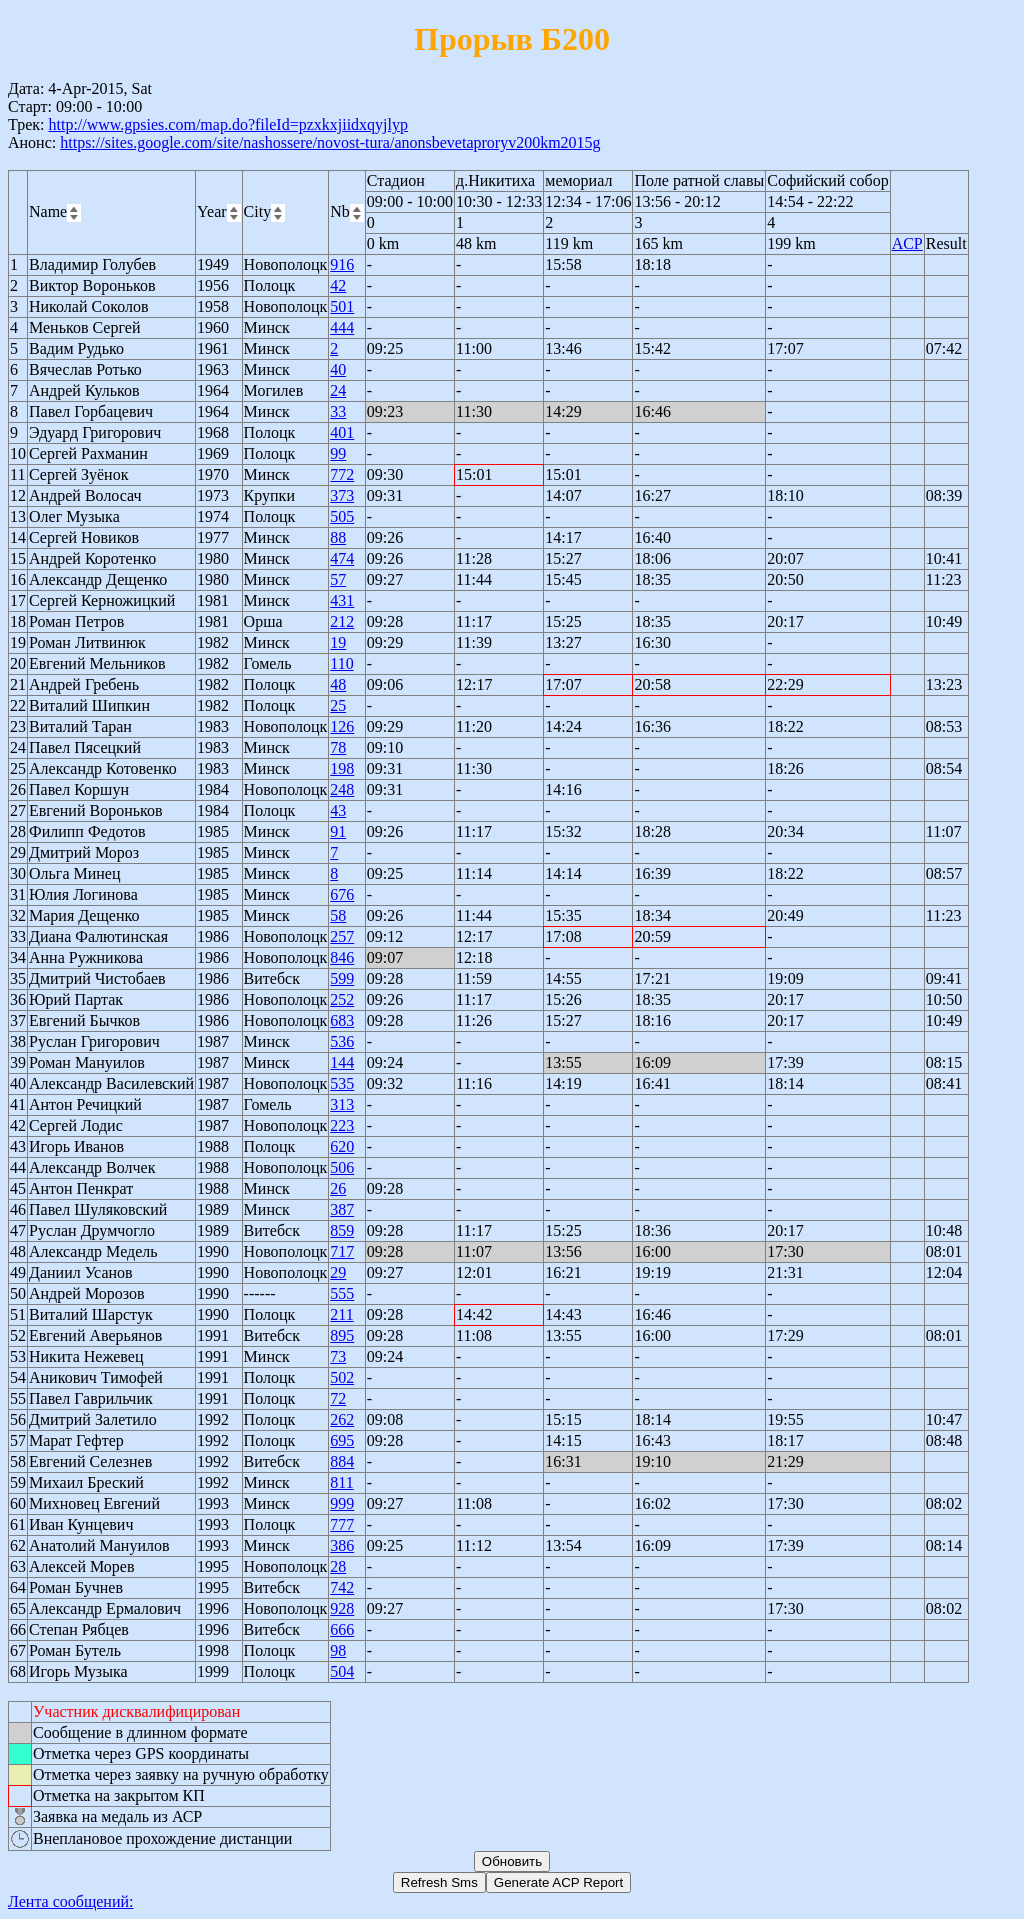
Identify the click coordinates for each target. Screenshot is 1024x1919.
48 (338, 684)
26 (338, 1188)
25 (338, 705)
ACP (907, 243)
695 (342, 1440)
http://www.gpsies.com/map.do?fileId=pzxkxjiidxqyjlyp (228, 124)
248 (342, 789)
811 (341, 1482)
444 (342, 327)
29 (338, 1272)
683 (342, 1020)
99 (338, 453)
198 (342, 768)
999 (342, 1503)
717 (342, 1251)
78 (338, 747)
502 (342, 1377)
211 (341, 1314)
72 (338, 1398)
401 (342, 432)
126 (342, 726)
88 (338, 537)
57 (338, 579)
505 (342, 516)
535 (342, 1083)
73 (338, 1356)
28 (338, 1566)
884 (342, 1461)
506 (342, 1167)
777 (342, 1524)
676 (342, 894)
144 (342, 1062)
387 (342, 1209)
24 (338, 390)
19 (338, 642)
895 (342, 1335)
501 (342, 306)
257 (342, 936)
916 (342, 264)
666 (342, 1629)
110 (341, 663)
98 (338, 1650)
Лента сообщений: (71, 1901)
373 (342, 495)
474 (342, 558)
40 (338, 369)
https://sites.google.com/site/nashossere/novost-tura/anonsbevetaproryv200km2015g (330, 142)
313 (342, 1104)
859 (342, 1230)
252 (342, 999)
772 (342, 474)
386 (342, 1545)
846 (342, 957)
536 (342, 1041)
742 (342, 1587)
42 (338, 285)
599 (342, 978)
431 (342, 600)
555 (342, 1293)
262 (342, 1419)
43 (338, 810)
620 (342, 1146)
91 (338, 831)
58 (338, 915)
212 (342, 621)
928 (342, 1608)
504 (342, 1671)
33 (338, 411)
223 (342, 1125)
